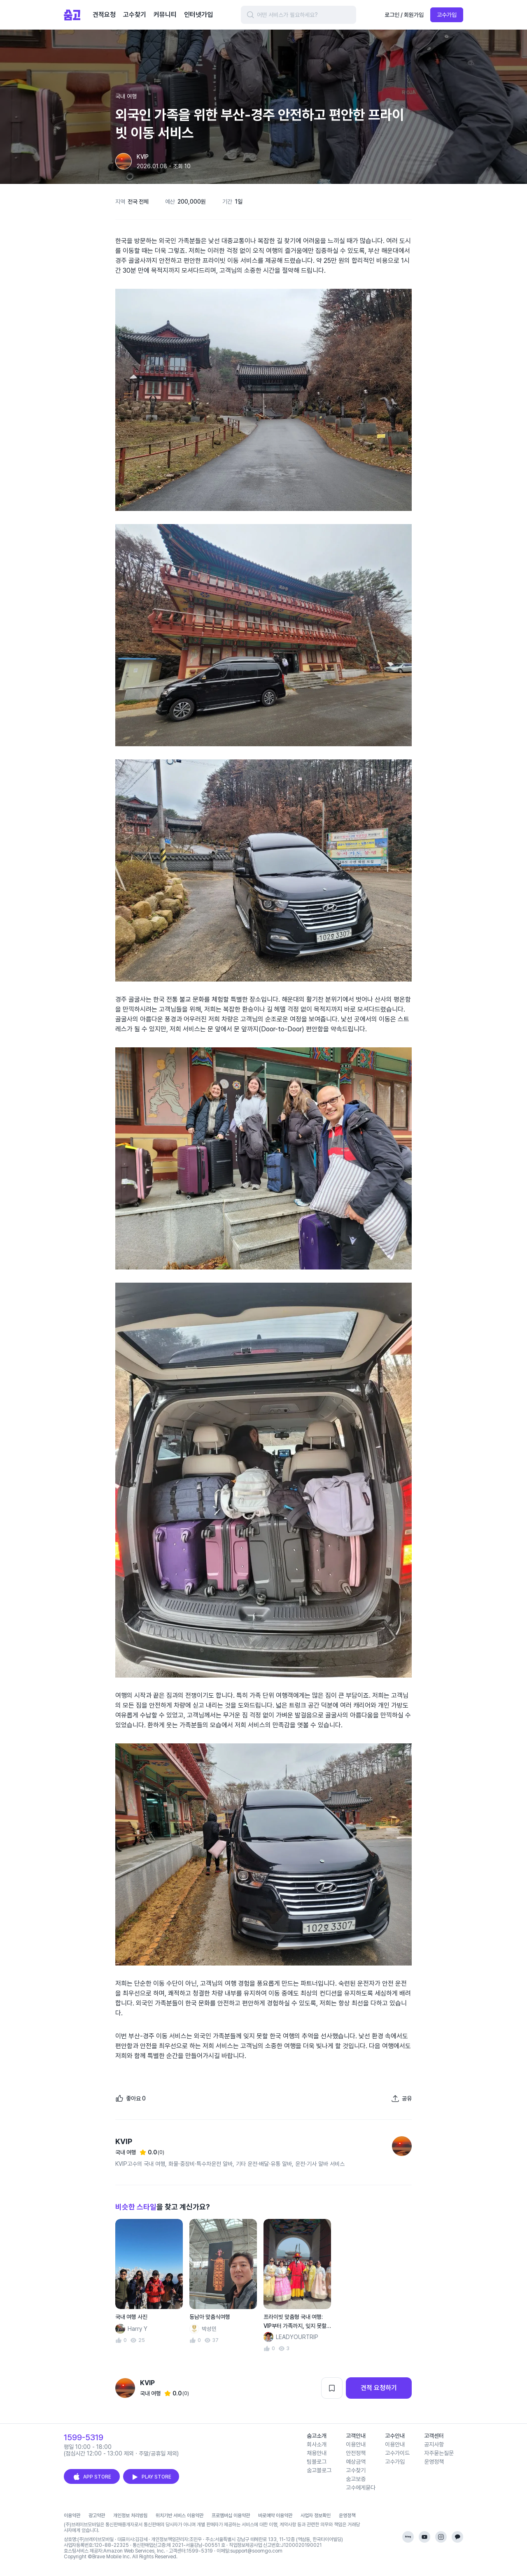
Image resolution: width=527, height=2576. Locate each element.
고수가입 (447, 15)
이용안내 (356, 2444)
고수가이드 (397, 2453)
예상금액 (356, 2461)
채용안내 (316, 2453)
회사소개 (316, 2444)
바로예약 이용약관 (275, 2515)
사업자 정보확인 (316, 2515)
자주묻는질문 (439, 2453)
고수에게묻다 (360, 2487)
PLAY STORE (151, 2477)
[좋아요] (130, 2098)
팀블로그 (316, 2461)
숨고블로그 (319, 2470)
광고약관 (97, 2515)
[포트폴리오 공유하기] (401, 2098)
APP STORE (91, 2477)
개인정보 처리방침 (130, 2515)
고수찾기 (356, 2470)
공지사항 (434, 2444)
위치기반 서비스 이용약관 (179, 2515)
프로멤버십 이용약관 (231, 2515)
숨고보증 (356, 2479)
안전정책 (356, 2453)
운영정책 (434, 2461)
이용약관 (72, 2515)
